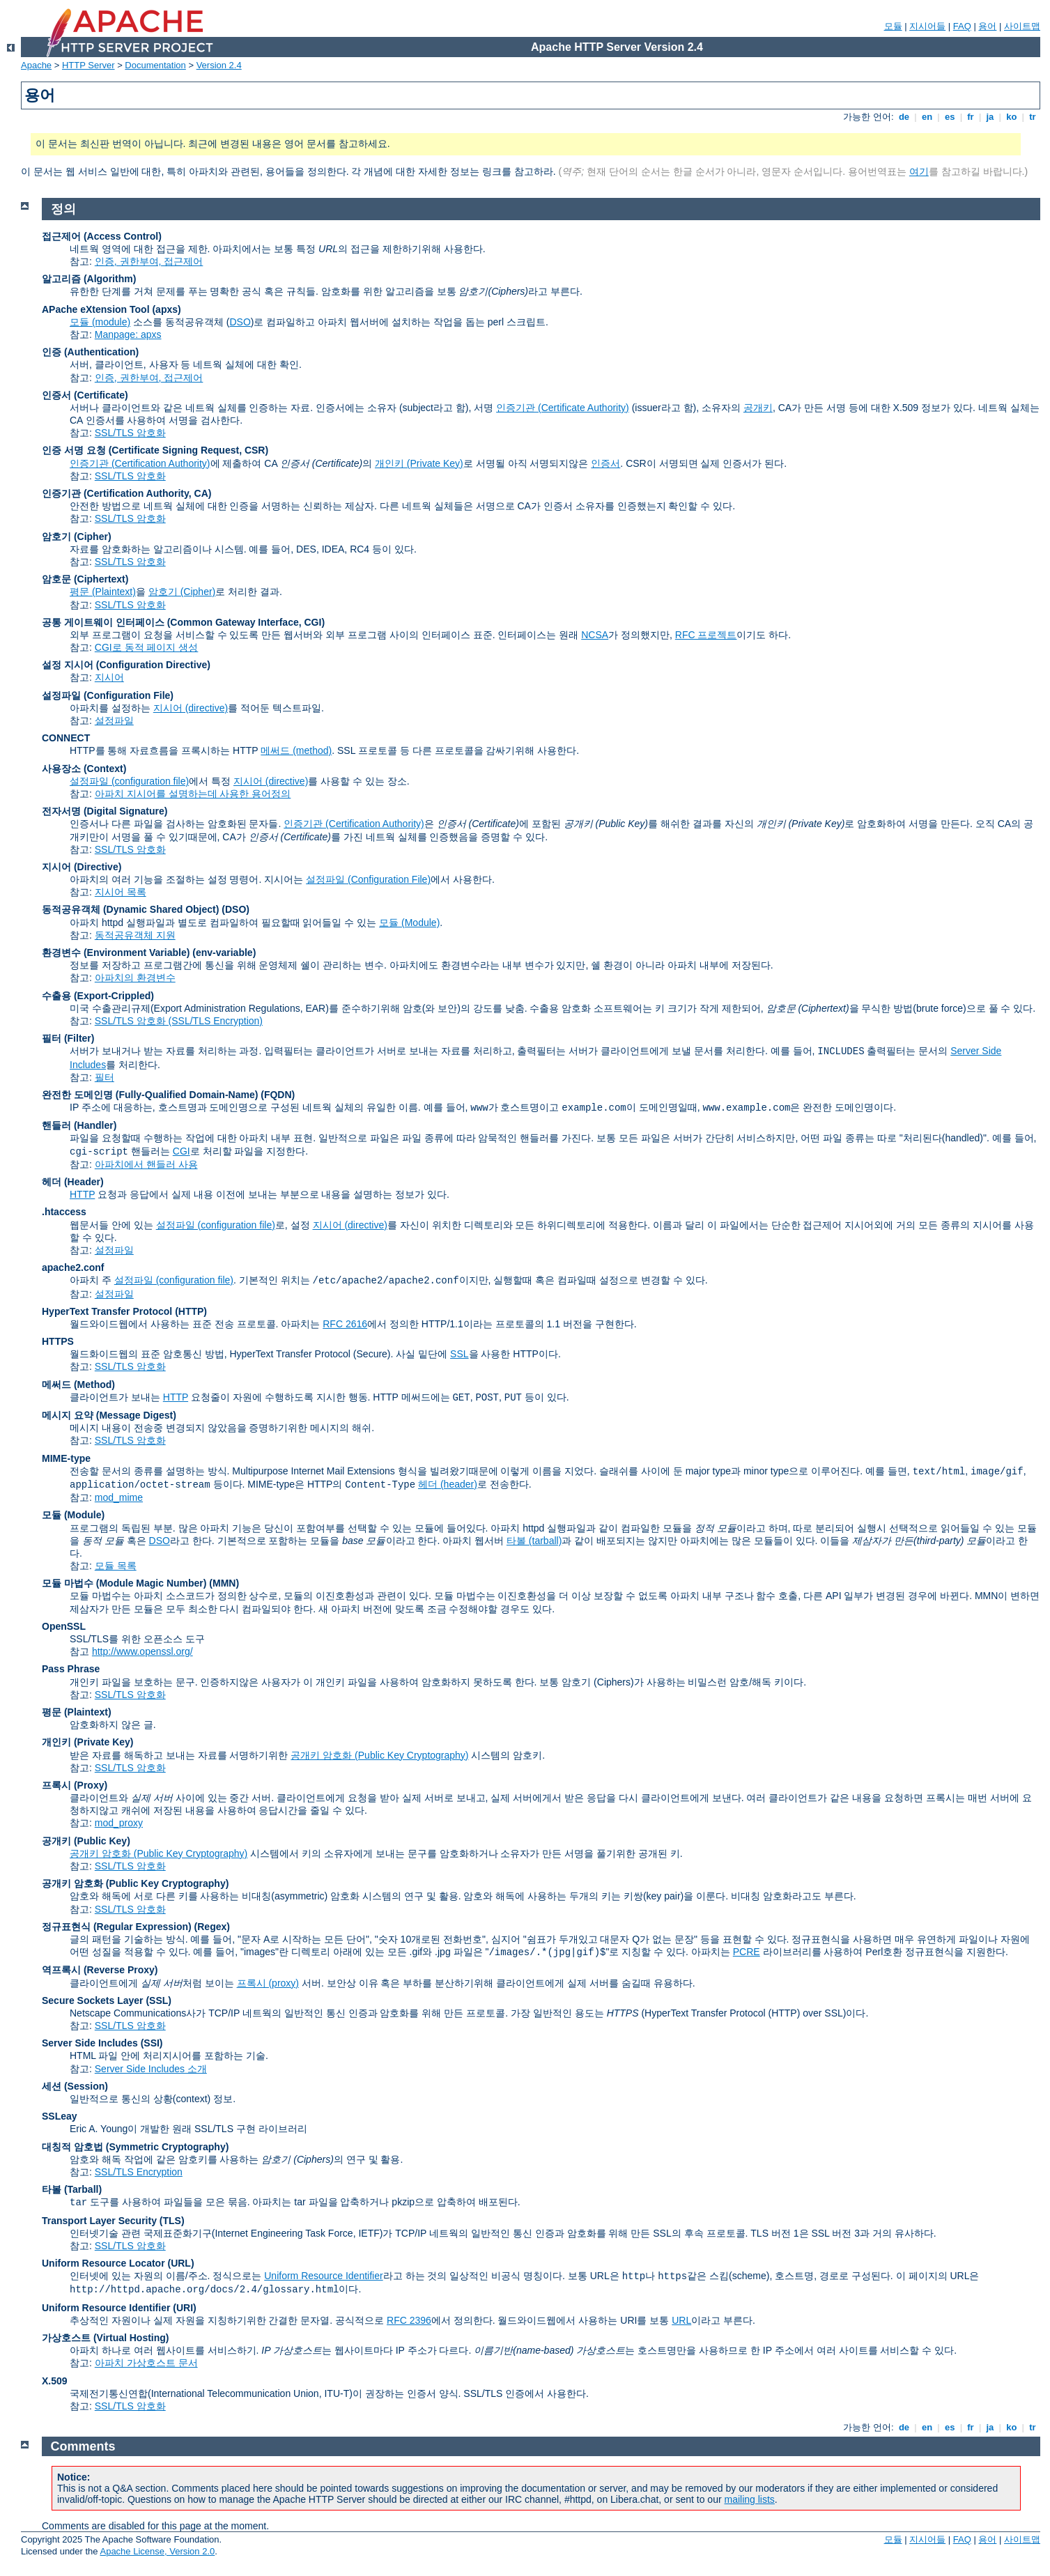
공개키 (758, 407)
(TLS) (172, 2220)
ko (1011, 116)
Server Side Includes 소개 (151, 2068)
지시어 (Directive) (81, 866)
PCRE (746, 1951)
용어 (987, 26)
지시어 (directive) (190, 708)
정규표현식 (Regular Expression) (117, 1926)
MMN (224, 1583)
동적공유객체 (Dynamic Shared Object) (130, 909)
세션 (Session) (75, 2086)
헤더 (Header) (73, 1181)
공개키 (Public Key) (86, 1840)
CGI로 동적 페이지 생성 (147, 647)
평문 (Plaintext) (103, 591)
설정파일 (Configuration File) (107, 695)
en (926, 116)
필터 (104, 1077)
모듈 (893, 26)
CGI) (314, 622)
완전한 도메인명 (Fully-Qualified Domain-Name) (150, 1094)
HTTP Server (88, 65)
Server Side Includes (90, 2043)
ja (990, 116)
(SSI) (152, 2043)
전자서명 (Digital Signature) (104, 811)
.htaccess (64, 1211)
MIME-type (66, 1458)
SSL (459, 1353)
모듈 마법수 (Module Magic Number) (124, 1583)
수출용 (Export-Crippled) (98, 995)
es (949, 116)
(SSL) (158, 2000)
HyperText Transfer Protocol (107, 1311)
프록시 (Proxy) (74, 1785)
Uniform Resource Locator (103, 2263)
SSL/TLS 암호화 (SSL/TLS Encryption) (179, 1020)
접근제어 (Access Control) (102, 236)
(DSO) (235, 909)
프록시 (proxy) (268, 1983)
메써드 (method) (296, 750)
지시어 (109, 677)
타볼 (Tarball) (72, 2189)
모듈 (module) (100, 321)
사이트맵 (1022, 26)
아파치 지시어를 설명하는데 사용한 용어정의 (193, 793)
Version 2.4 (219, 65)
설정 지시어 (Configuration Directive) (126, 664)
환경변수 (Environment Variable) (116, 952)
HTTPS (58, 1341)
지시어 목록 (120, 891)
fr (971, 116)
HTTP (82, 1194)
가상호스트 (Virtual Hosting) (105, 2337)
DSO (239, 321)
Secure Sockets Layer (93, 2000)
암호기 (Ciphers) (597, 1682)
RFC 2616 (345, 1323)
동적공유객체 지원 (135, 935)
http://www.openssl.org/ (142, 1651)
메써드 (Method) (78, 1384)
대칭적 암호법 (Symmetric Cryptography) (135, 2146)
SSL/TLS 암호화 (130, 432)
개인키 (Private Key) (419, 463)
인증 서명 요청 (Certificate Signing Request (140, 450)
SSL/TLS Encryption (139, 2171)
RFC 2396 (409, 2320)
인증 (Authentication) (90, 351)
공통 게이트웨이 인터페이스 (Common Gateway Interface (170, 622)
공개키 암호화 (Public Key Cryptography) (379, 1755)
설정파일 (114, 720)
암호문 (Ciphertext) (85, 579)
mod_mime (119, 1497)
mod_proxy (119, 1822)
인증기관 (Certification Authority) (140, 463)
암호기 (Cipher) (76, 536)
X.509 (55, 2380)
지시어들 (927, 26)
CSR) (256, 450)
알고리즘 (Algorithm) (89, 278)
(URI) (184, 2307)
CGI (181, 1151)
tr (1033, 116)
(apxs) (166, 309)
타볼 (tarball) (534, 1540)
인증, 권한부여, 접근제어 (149, 261)
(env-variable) (224, 952)
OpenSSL (64, 1626)
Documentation (155, 65)
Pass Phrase (71, 1668)
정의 (63, 209)
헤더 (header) (447, 1484)
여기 (919, 171)
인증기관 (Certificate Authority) (562, 407)
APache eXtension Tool (96, 309)
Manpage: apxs (128, 334)
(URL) (180, 2263)
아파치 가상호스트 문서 (146, 2362)
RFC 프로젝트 (706, 634)
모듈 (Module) (409, 922)
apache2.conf (73, 1267)
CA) (203, 493)
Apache (36, 65)
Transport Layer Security (99, 2220)
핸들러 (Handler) (79, 1125)
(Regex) (212, 1926)
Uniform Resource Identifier (323, 2275)
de (903, 116)
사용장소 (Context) (84, 768)
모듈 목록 (116, 1565)
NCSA (594, 634)
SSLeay (59, 2116)
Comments (83, 2446)
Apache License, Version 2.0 (157, 2551)
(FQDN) (278, 1094)
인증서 (605, 463)
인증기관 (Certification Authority (115, 493)
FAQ (962, 26)
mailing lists (750, 2499)
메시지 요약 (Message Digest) (109, 1415)
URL (681, 2320)
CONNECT (66, 737)
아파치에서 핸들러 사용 (146, 1164)
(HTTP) (191, 1311)
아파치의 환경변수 (135, 977)
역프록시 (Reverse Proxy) (100, 1969)
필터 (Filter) (68, 1038)
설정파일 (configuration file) (129, 781)
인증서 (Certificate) (85, 395)
